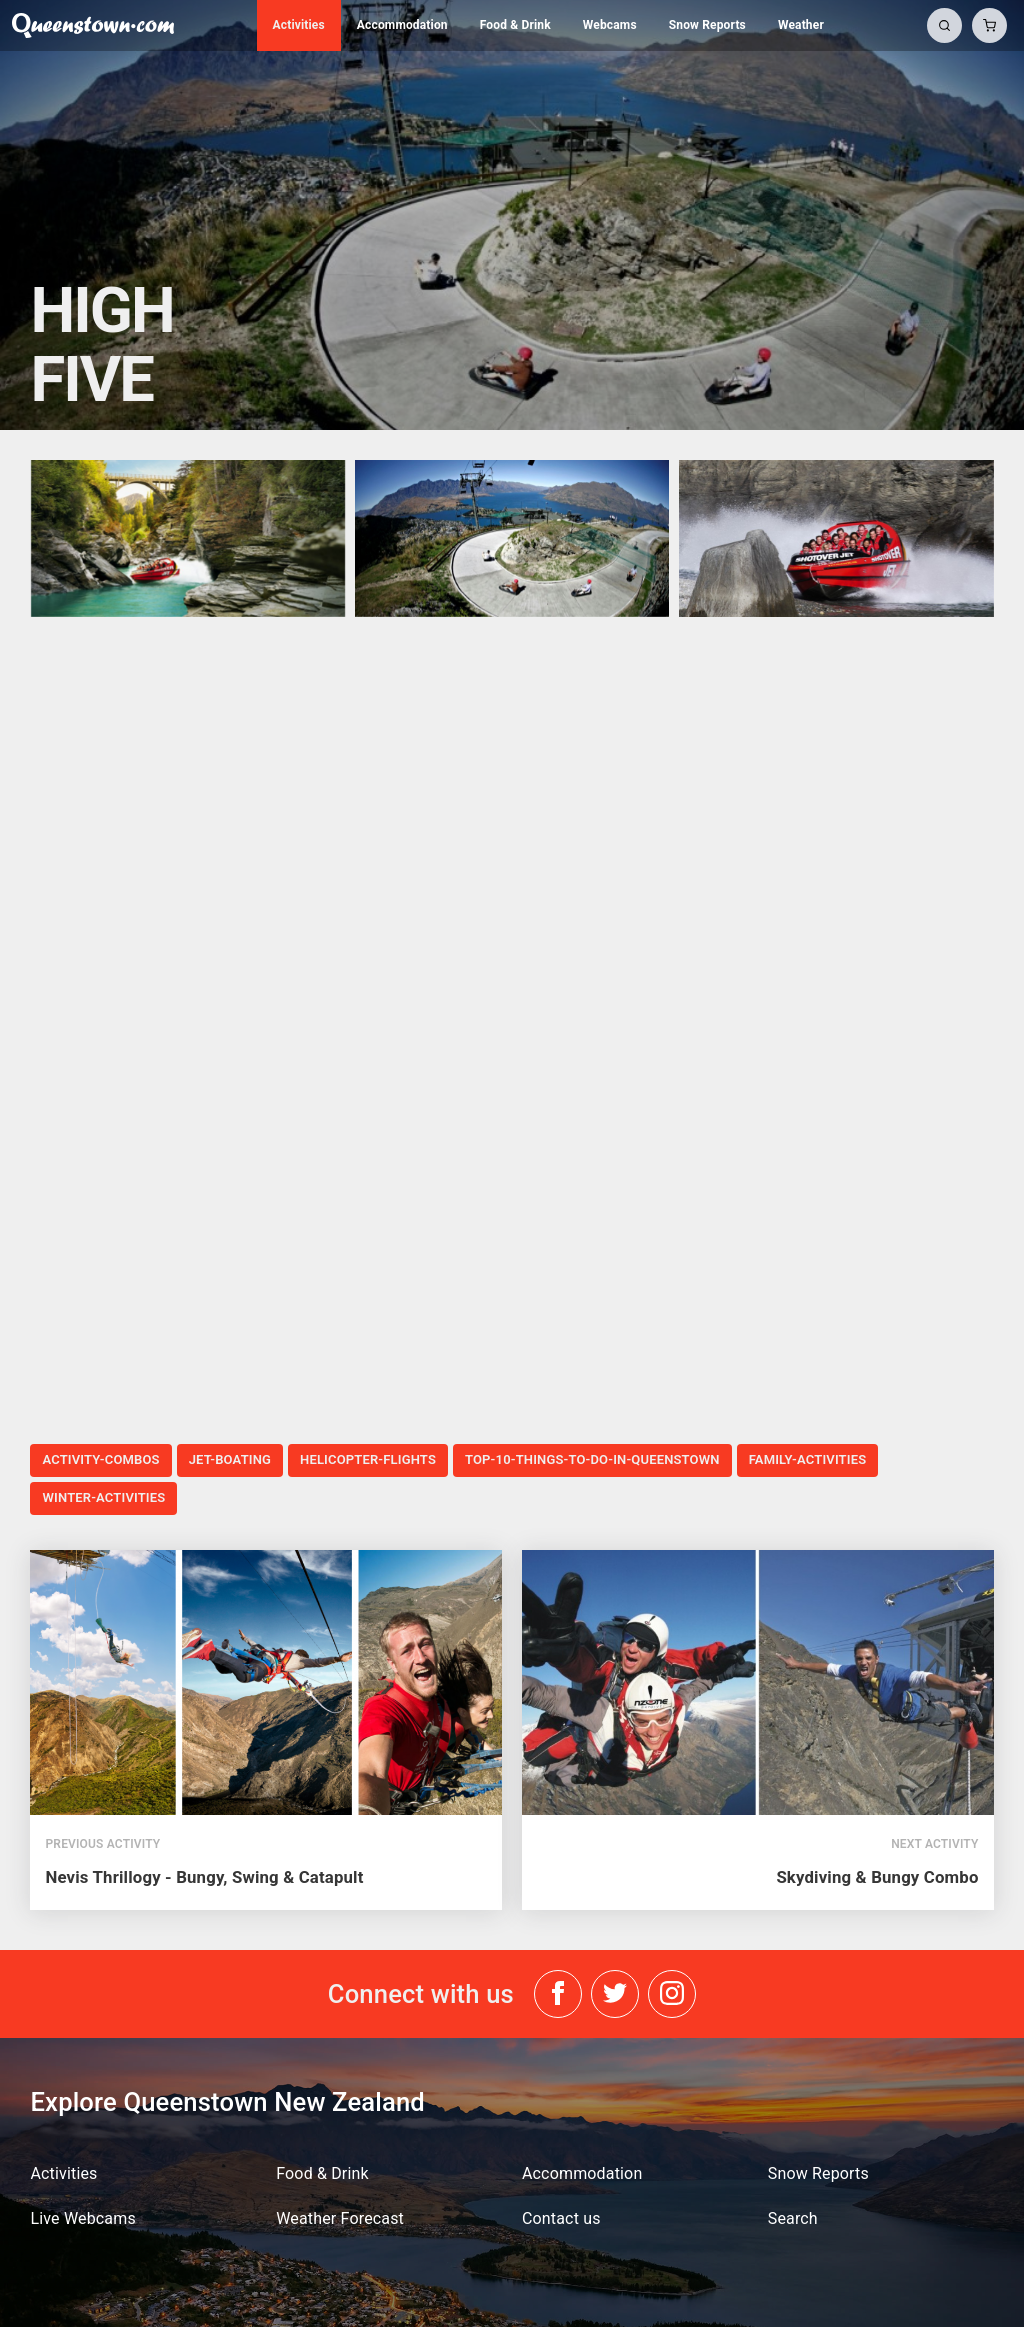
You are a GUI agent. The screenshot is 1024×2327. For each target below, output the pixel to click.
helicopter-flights (368, 1459)
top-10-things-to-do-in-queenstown (592, 1459)
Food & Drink (515, 25)
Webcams (610, 25)
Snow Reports (707, 25)
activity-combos (100, 1459)
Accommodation (402, 25)
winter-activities (103, 1497)
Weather (801, 25)
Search (793, 2218)
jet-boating (230, 1459)
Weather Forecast (340, 2218)
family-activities (808, 1459)
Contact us (561, 2218)
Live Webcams (82, 2218)
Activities (299, 25)
